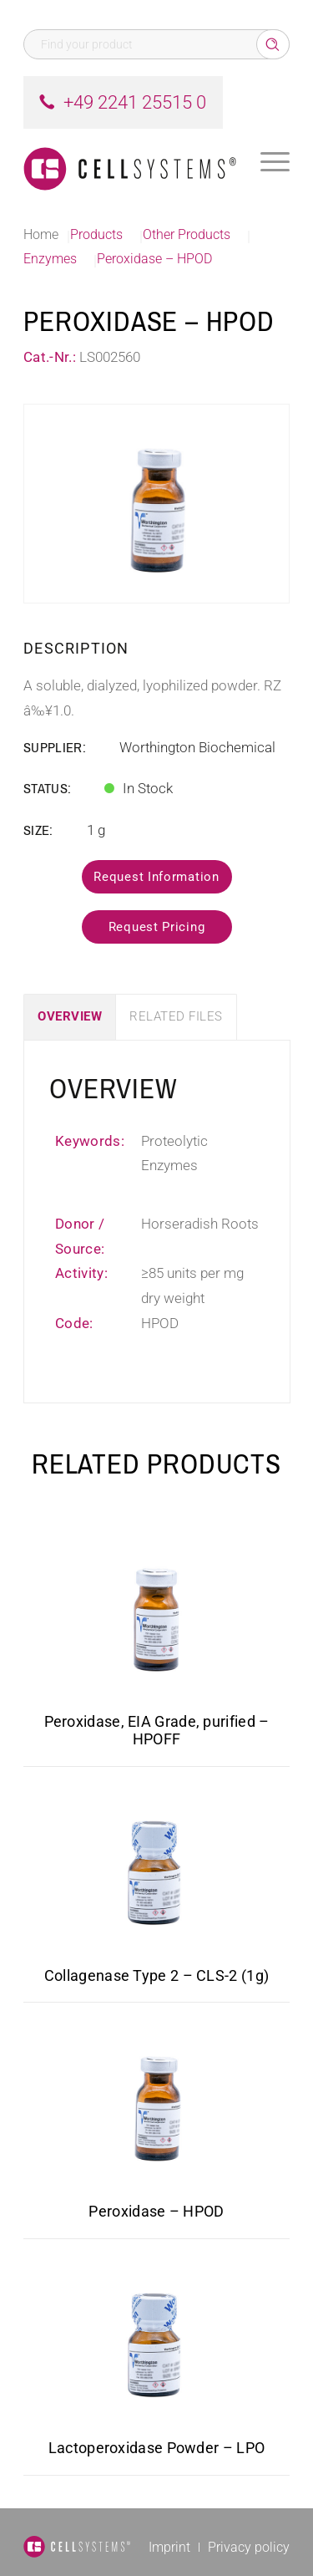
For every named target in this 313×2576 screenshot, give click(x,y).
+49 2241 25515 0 (134, 102)
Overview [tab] (70, 1016)
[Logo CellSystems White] (129, 162)
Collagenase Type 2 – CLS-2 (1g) (156, 1975)
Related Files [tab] (176, 1016)
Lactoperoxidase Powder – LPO (156, 2447)
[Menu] (275, 162)
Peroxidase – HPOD (156, 2211)
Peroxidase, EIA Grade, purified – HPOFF (157, 1730)
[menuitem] (275, 162)
